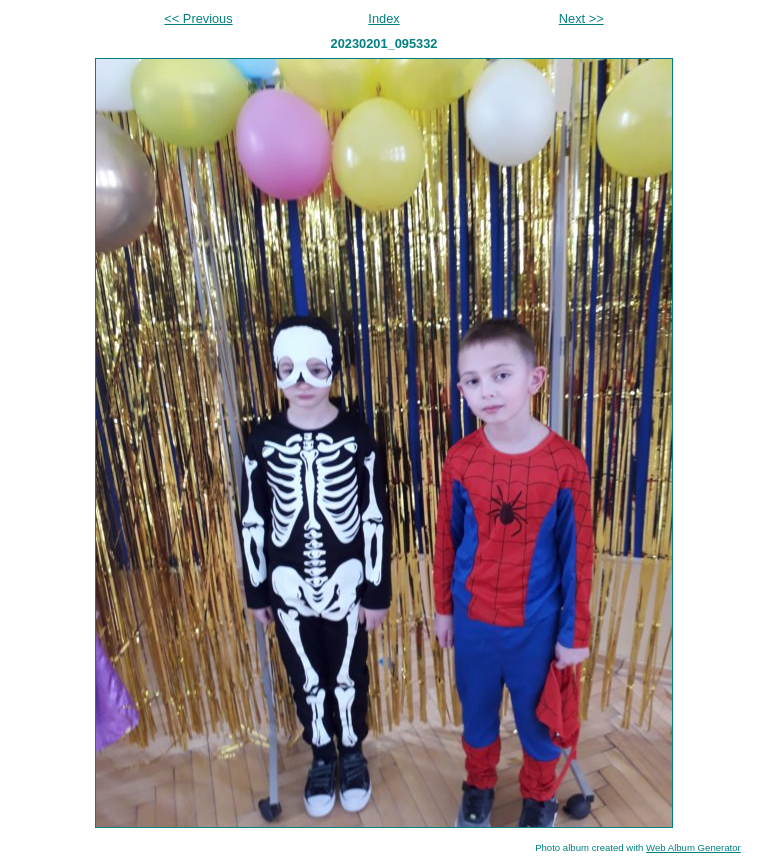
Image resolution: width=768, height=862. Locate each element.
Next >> (581, 18)
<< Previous (198, 18)
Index (383, 18)
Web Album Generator (693, 847)
